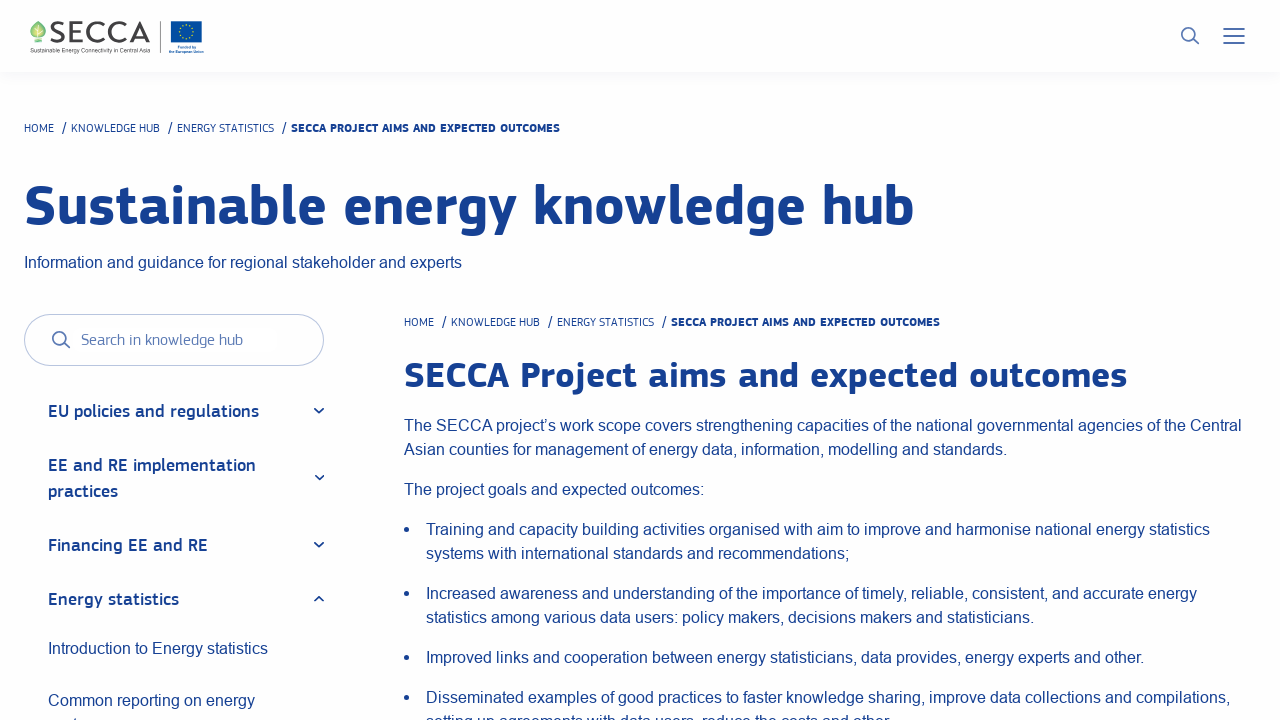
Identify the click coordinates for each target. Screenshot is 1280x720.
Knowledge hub (115, 128)
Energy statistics (225, 128)
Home (39, 128)
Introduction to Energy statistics (158, 648)
